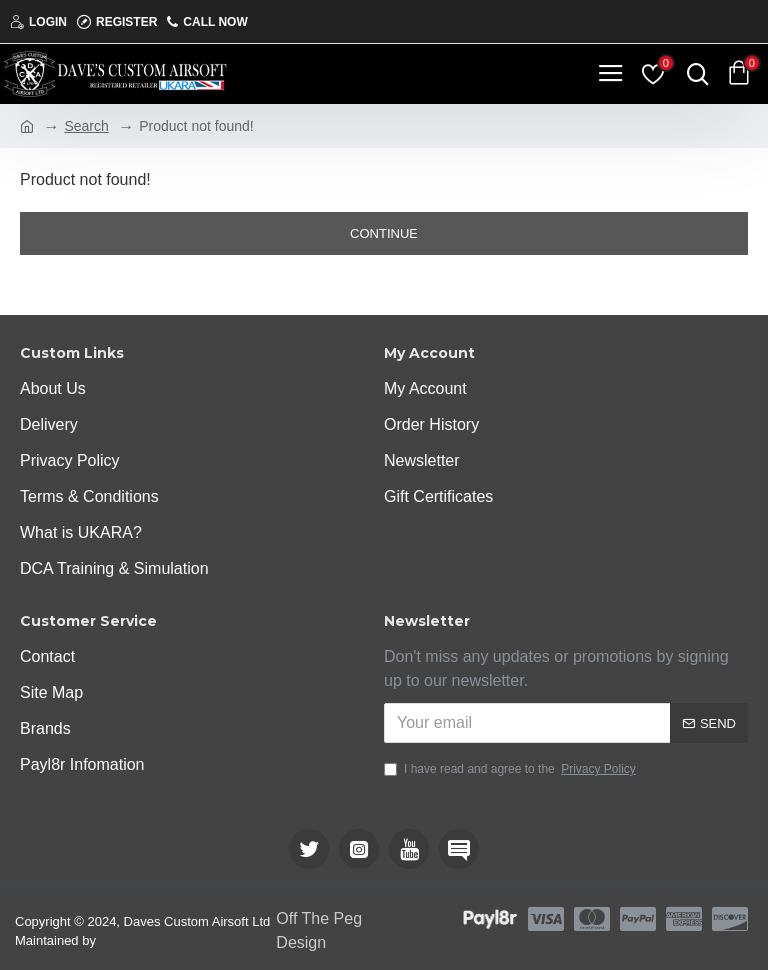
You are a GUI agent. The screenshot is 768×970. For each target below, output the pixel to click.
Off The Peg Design (319, 930)
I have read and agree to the (511, 769)
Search (86, 126)
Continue (384, 233)
